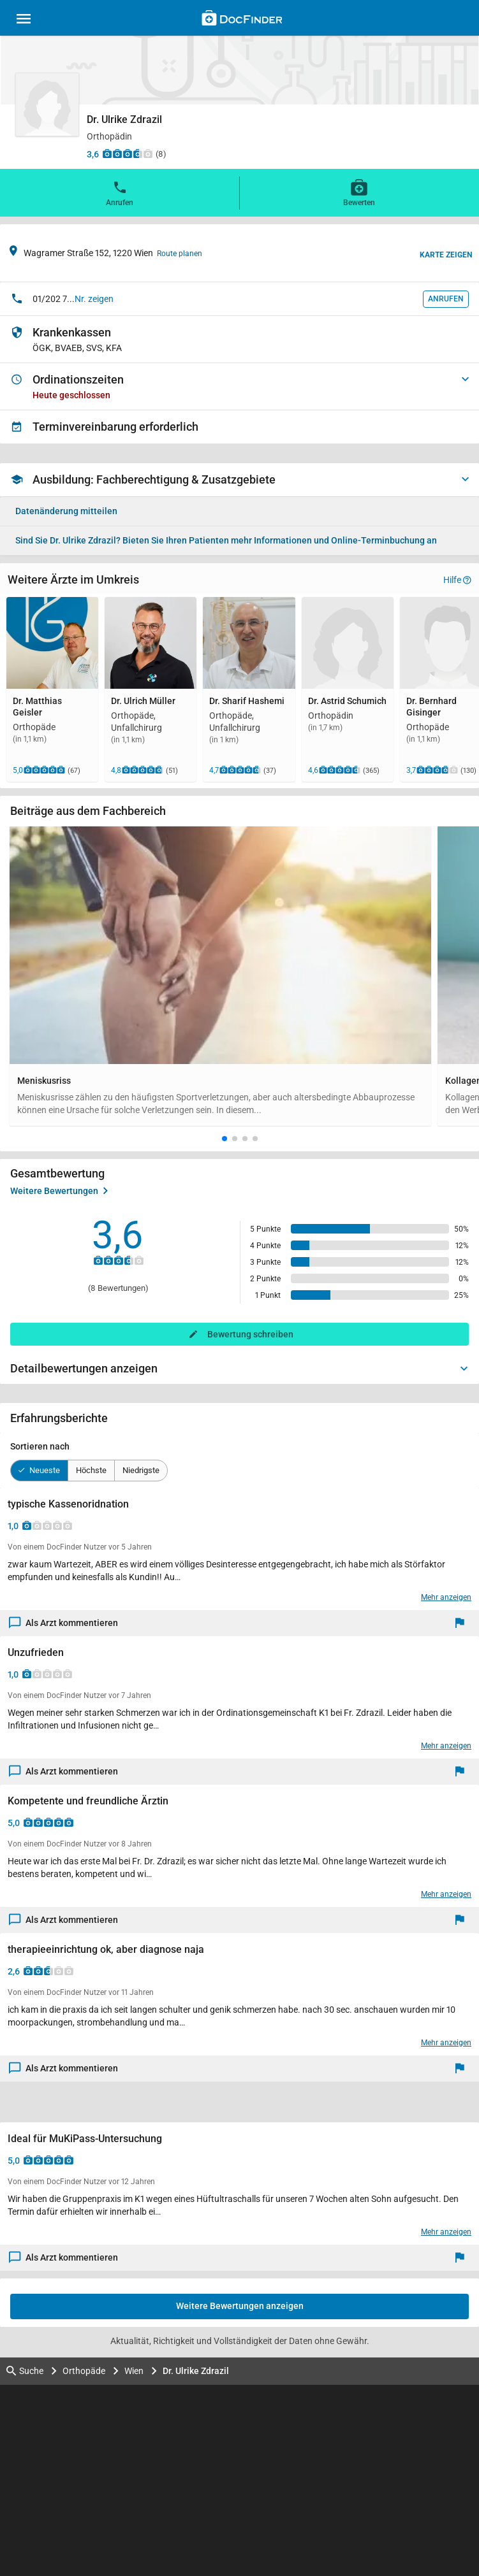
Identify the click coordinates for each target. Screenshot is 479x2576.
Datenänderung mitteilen (66, 511)
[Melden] (462, 1623)
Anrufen (119, 192)
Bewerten (359, 192)
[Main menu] (23, 20)
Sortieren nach (40, 1446)
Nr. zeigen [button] (94, 299)
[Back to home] (242, 19)
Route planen (179, 253)
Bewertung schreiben (250, 1334)
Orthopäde (84, 2371)
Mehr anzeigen (446, 1597)
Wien (134, 2371)
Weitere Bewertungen (59, 1191)
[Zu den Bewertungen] (127, 153)
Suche (24, 2371)
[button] (224, 1138)
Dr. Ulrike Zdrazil (196, 2371)
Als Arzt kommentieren (64, 1623)
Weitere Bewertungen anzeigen (240, 2306)
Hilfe (457, 580)
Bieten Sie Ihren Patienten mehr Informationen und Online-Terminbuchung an (226, 540)
